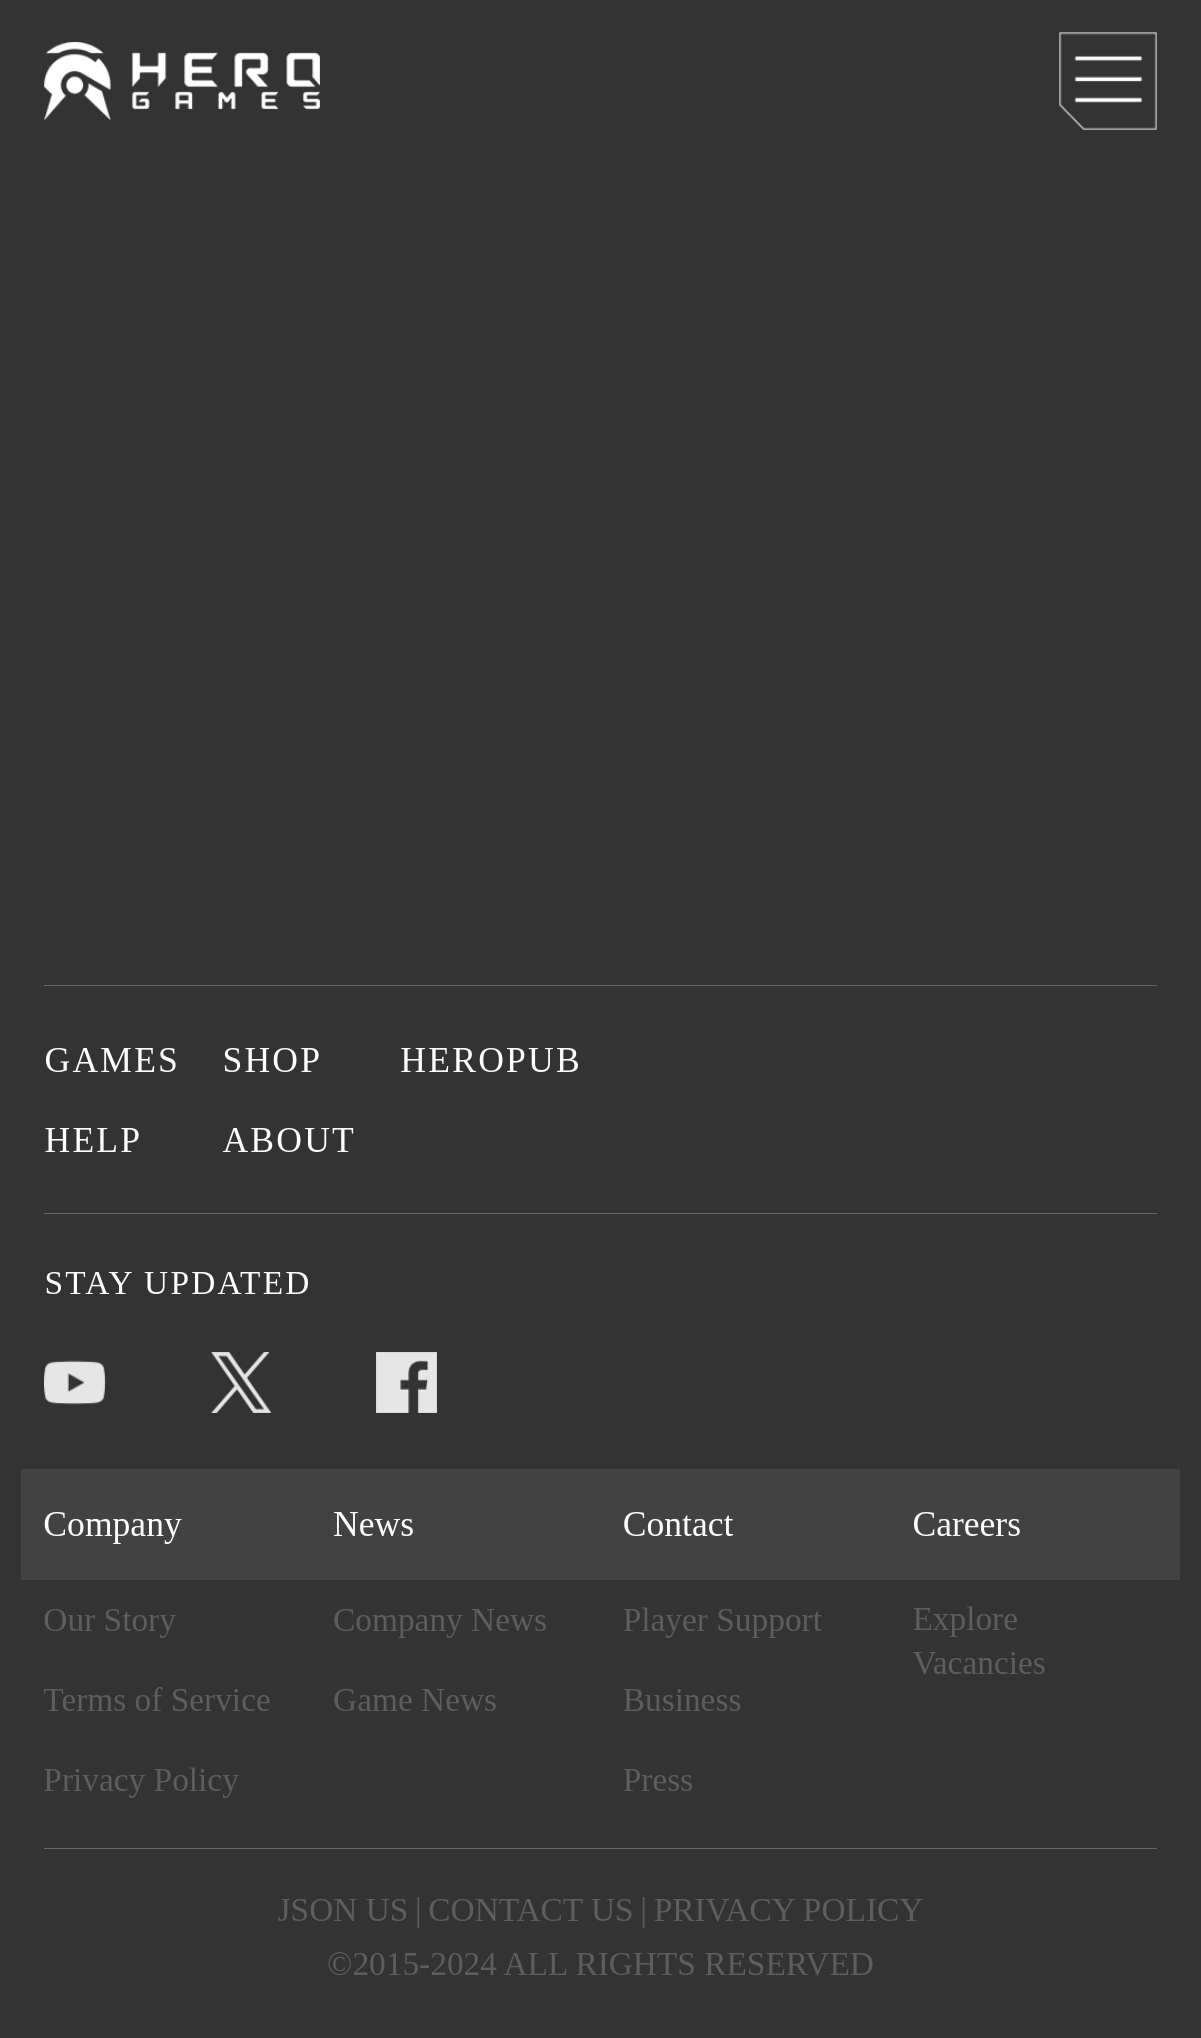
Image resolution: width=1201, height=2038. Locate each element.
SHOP (272, 1060)
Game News (415, 1699)
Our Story (109, 1619)
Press (658, 1779)
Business (682, 1699)
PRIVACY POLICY (789, 1909)
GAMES (112, 1060)
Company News (440, 1619)
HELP (93, 1140)
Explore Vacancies (978, 1640)
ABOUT (289, 1140)
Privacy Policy (141, 1779)
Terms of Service (156, 1699)
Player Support (722, 1619)
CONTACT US (530, 1909)
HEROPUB (489, 1060)
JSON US (343, 1909)
